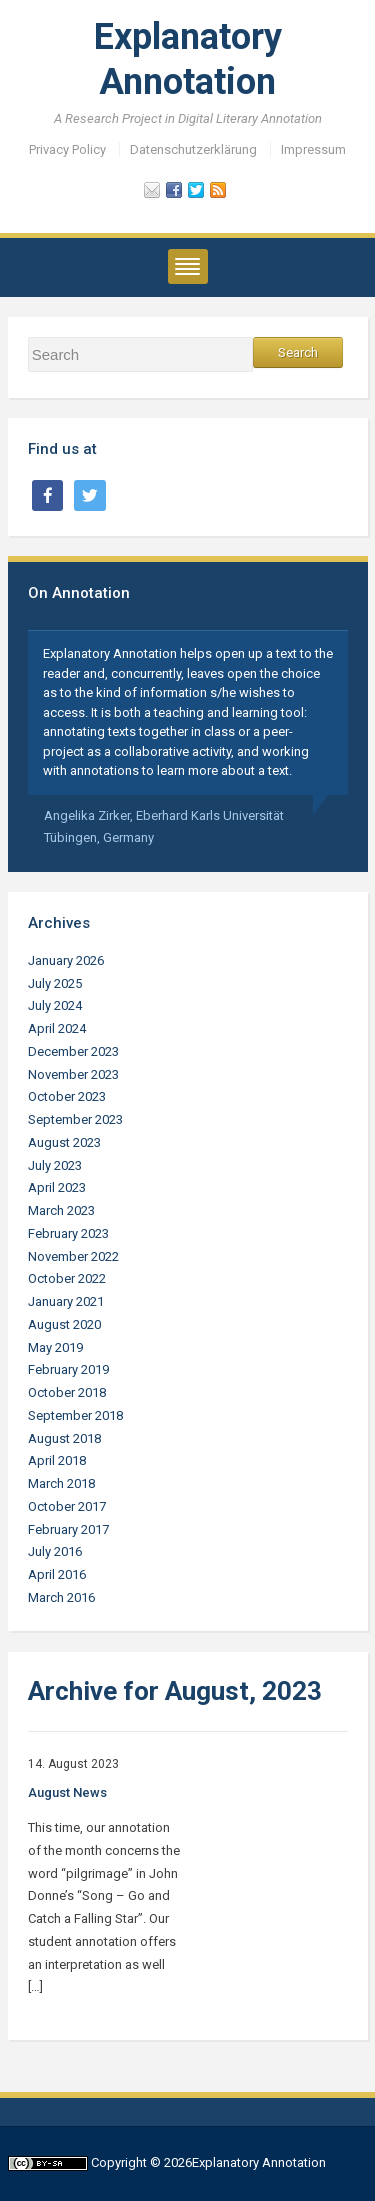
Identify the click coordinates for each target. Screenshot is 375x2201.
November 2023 (73, 1074)
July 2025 (55, 983)
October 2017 (67, 1506)
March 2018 (61, 1483)
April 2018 (57, 1460)
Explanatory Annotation (259, 2162)
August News (67, 1792)
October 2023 (67, 1096)
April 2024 (57, 1028)
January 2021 (66, 1301)
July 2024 (55, 1005)
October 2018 (67, 1392)
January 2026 (66, 960)
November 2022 (73, 1256)
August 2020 (64, 1324)
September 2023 (75, 1119)
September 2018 (75, 1415)
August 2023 (64, 1142)
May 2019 (55, 1347)
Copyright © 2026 (141, 2162)
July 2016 (55, 1551)
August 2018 (64, 1438)
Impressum (313, 149)
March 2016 (61, 1597)
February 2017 (68, 1529)
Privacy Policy (67, 149)
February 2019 (68, 1369)
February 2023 (68, 1233)
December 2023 (73, 1051)
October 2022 (67, 1278)
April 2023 (57, 1187)
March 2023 (61, 1210)
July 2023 (55, 1165)
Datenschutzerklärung (193, 149)
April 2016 (57, 1574)
